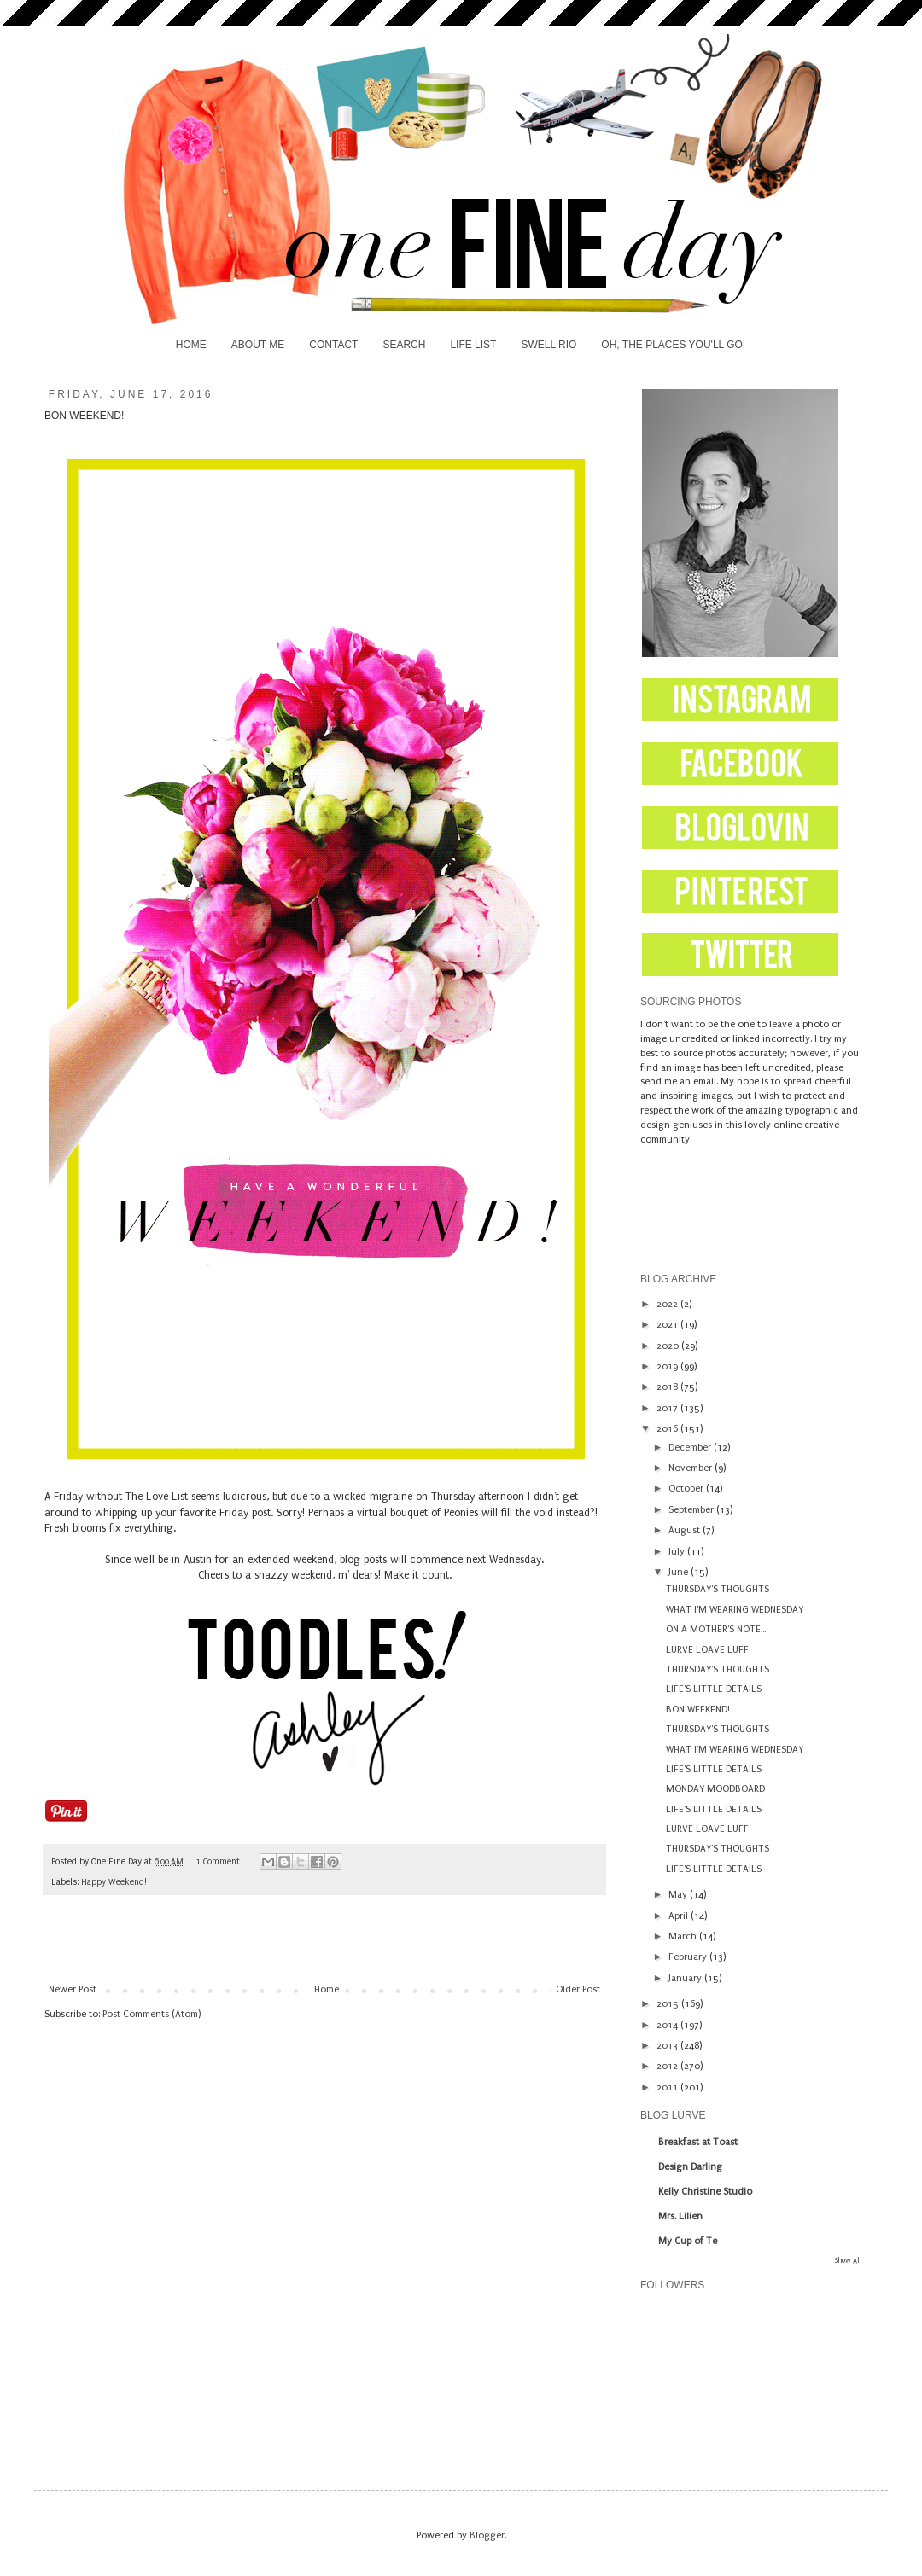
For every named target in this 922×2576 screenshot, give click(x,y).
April (679, 1916)
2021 (668, 1324)
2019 (668, 1366)
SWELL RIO (548, 345)
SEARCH (403, 345)
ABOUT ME (257, 345)
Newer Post (72, 1989)
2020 (668, 1346)
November (691, 1468)
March (683, 1936)
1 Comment (217, 1862)
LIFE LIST (473, 345)
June (679, 1572)
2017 (668, 1408)
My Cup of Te (687, 2241)
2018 (668, 1387)
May (679, 1894)
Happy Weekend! (114, 1882)
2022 (668, 1304)
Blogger (487, 2535)
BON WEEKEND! (698, 1709)
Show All (848, 2260)
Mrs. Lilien (680, 2216)
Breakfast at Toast (698, 2142)
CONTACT (333, 345)
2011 (668, 2087)
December (691, 1447)
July (677, 1551)
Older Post (578, 1989)
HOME (191, 345)
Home (326, 1989)
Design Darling (690, 2166)
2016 (668, 1428)
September (692, 1509)
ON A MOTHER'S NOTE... (716, 1629)
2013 (668, 2045)
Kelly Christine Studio (705, 2191)
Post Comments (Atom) (151, 2014)
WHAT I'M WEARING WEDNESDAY (734, 1609)
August (685, 1530)
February (688, 1957)
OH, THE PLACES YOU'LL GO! (673, 345)
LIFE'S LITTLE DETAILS (714, 1689)
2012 (668, 2066)
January (686, 1978)
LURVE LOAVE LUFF (707, 1649)
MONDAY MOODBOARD (715, 1788)
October (687, 1488)
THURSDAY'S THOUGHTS (717, 1589)
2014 (668, 2025)
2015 (668, 2003)
